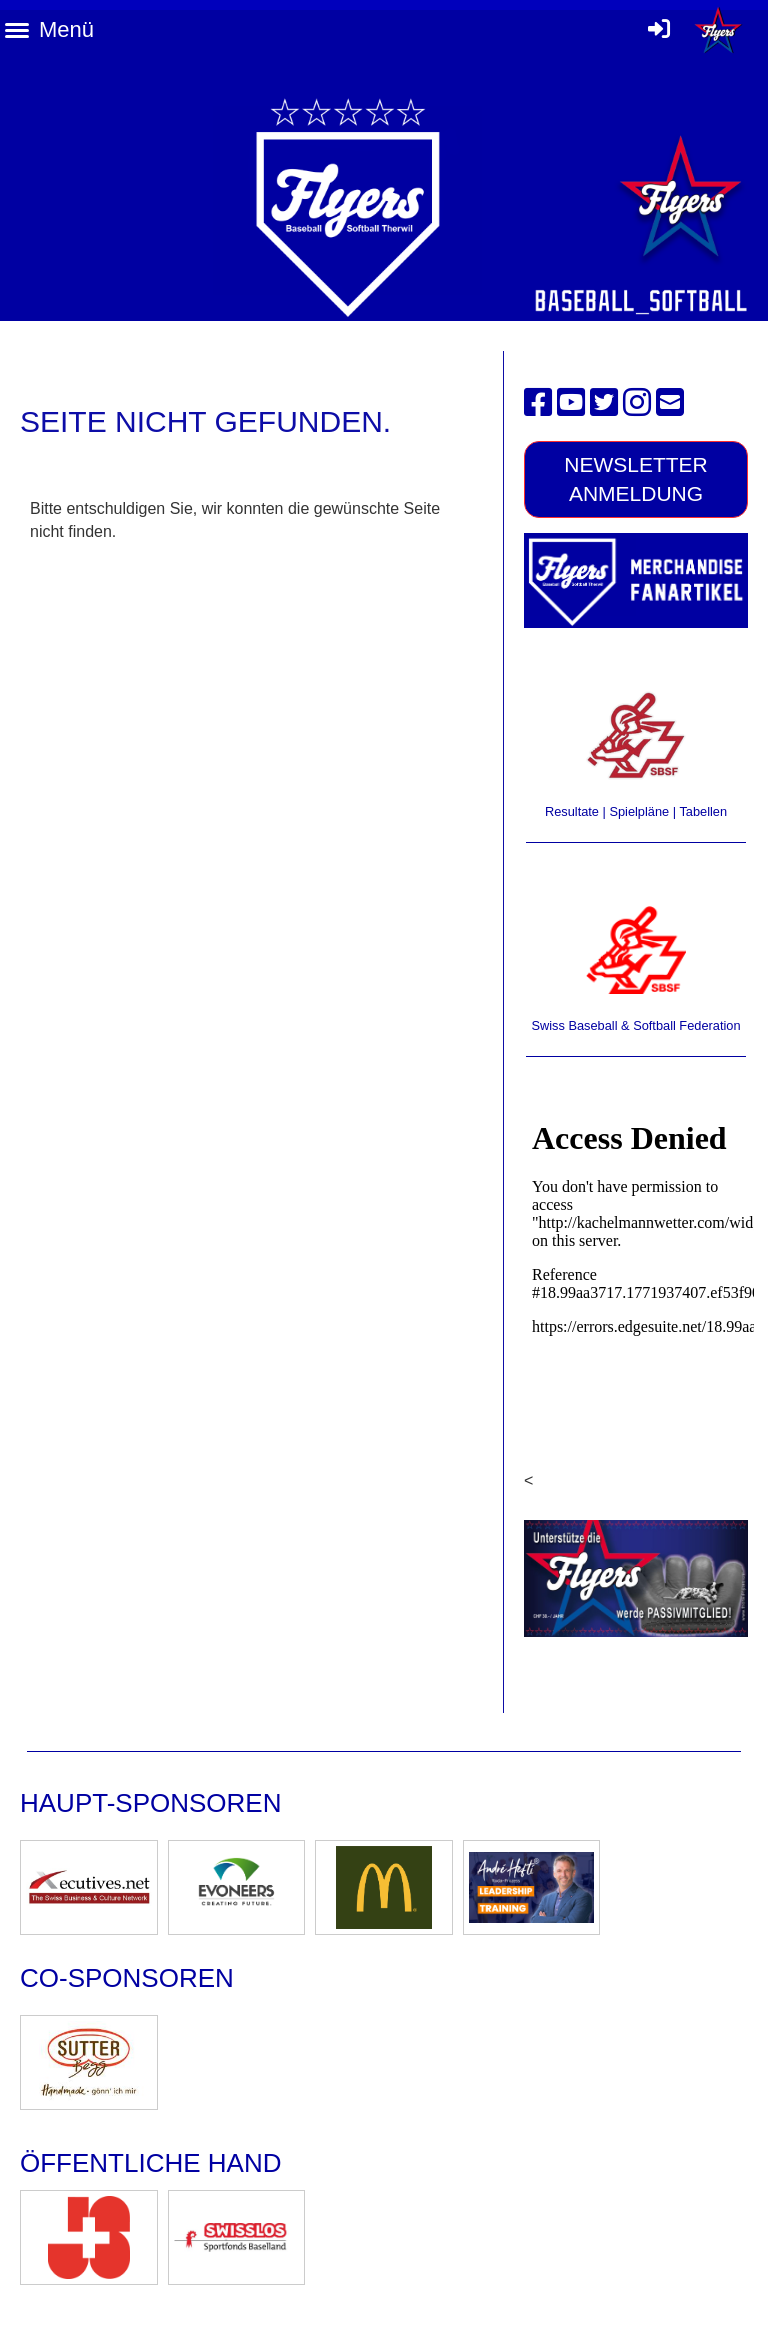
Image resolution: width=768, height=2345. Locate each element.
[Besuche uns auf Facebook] (538, 403)
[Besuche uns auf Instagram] (637, 403)
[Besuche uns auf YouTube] (571, 403)
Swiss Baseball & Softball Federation (635, 1025)
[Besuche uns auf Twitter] (604, 403)
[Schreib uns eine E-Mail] (670, 403)
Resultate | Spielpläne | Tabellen (636, 811)
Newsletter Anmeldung (636, 479)
